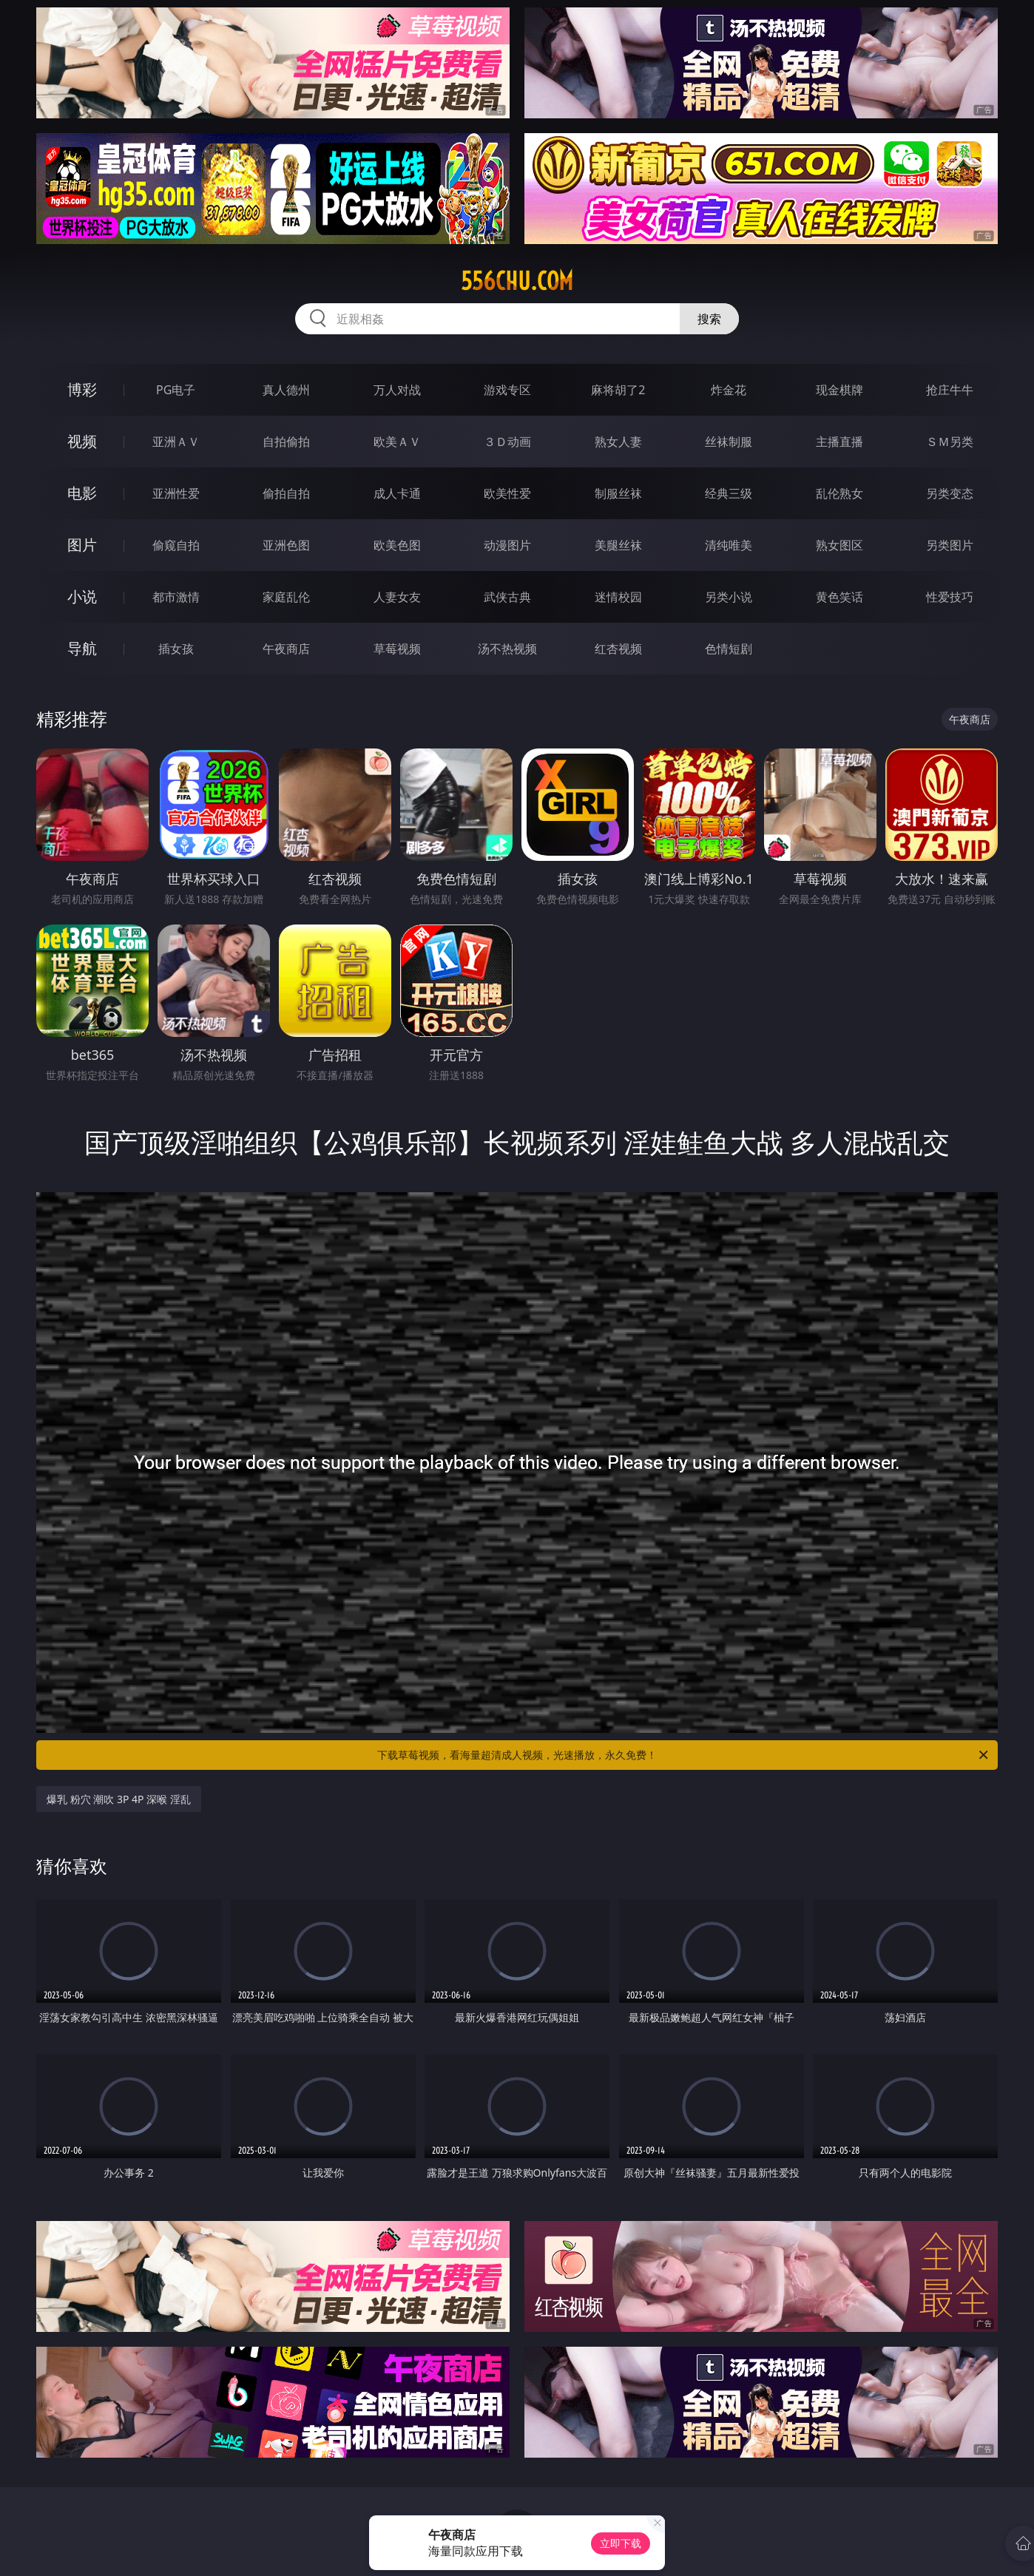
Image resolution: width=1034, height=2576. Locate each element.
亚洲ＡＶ (176, 441)
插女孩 (176, 648)
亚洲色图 (286, 545)
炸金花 (728, 390)
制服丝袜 (618, 493)
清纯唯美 (728, 545)
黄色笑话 (839, 597)
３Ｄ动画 (507, 441)
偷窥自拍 (176, 545)
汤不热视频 (507, 648)
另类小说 (728, 597)
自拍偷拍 (286, 441)
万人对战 (397, 390)
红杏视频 (618, 648)
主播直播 (839, 441)
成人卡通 (397, 493)
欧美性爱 (507, 493)
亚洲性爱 (176, 493)
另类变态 (949, 493)
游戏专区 (507, 390)
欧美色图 (397, 545)
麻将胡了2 (618, 390)
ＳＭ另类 (949, 441)
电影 (82, 493)
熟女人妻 (618, 441)
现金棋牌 (839, 390)
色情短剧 (728, 648)
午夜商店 (286, 648)
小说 (82, 596)
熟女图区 (839, 545)
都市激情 (176, 597)
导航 (82, 648)
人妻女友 (397, 597)
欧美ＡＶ (397, 441)
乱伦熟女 (839, 493)
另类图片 (949, 545)
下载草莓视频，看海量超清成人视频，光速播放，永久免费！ (683, 1755)
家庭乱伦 (286, 597)
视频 (82, 441)
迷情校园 (618, 597)
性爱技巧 (949, 597)
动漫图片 (507, 545)
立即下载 (620, 2543)
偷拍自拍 (286, 493)
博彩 (82, 389)
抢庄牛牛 (949, 390)
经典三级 (728, 493)
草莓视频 (397, 648)
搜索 (709, 319)
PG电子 (175, 390)
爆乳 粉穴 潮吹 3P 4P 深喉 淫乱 (119, 1799)
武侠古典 (507, 597)
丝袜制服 (728, 441)
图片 (82, 545)
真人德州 (286, 390)
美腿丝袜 (618, 545)
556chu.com (517, 281)
